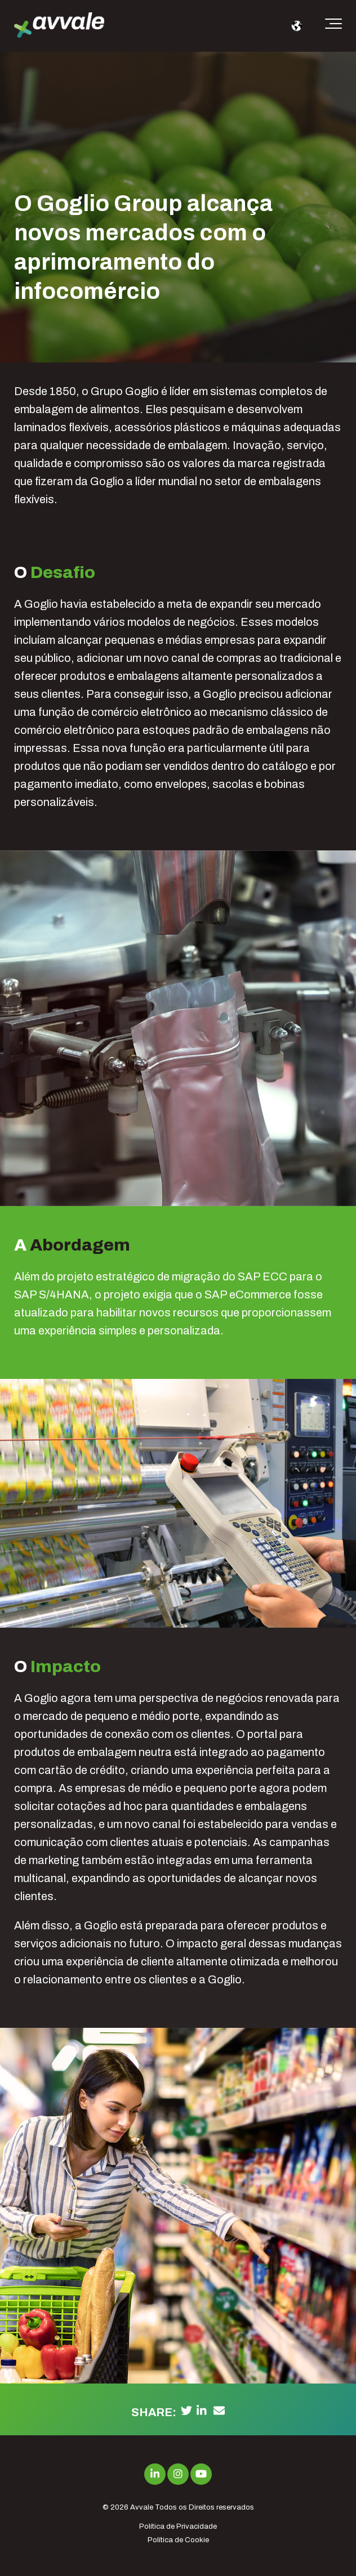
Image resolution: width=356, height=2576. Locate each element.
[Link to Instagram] (178, 2474)
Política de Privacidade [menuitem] (178, 2526)
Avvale (141, 2507)
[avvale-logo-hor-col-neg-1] (59, 26)
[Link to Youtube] (201, 2474)
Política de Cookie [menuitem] (178, 2540)
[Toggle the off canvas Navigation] (333, 26)
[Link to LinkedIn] (155, 2474)
